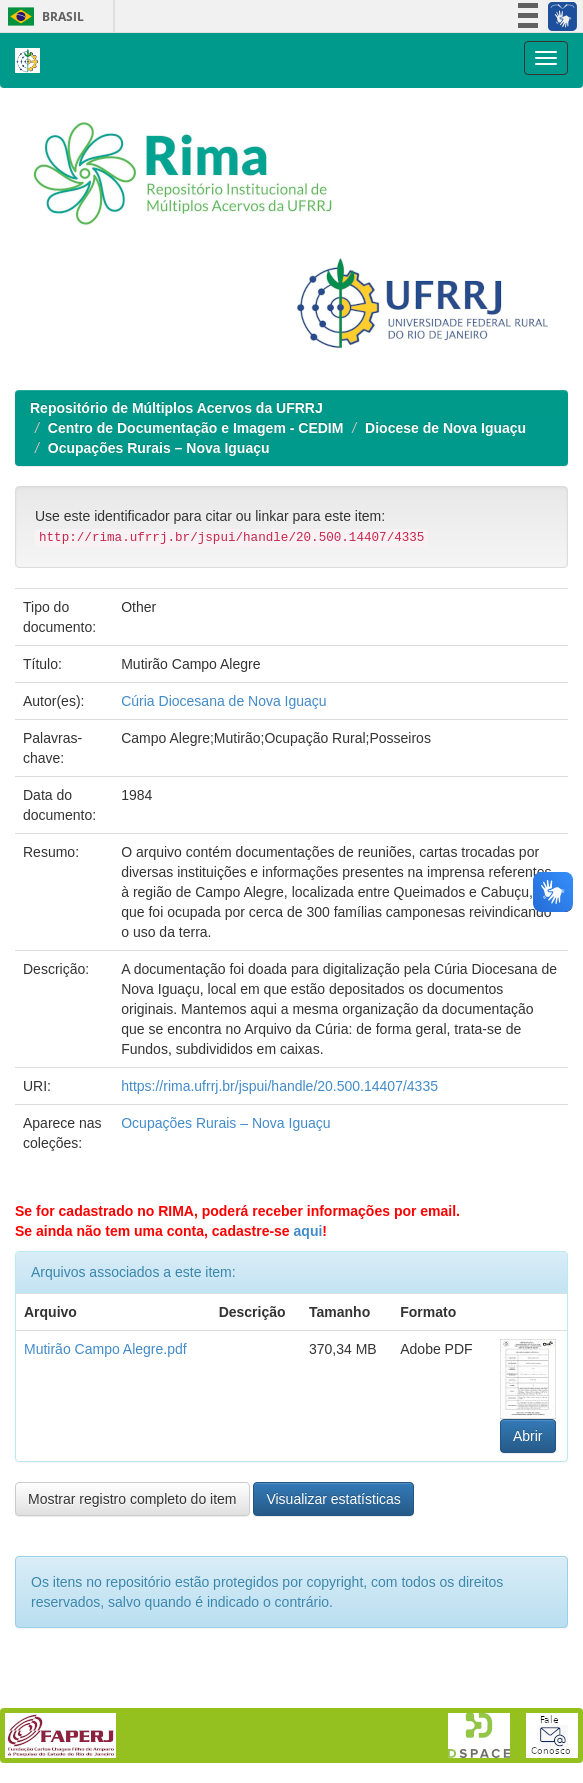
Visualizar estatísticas (333, 1499)
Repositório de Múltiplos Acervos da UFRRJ (176, 408)
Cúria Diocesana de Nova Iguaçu (223, 701)
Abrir (528, 1436)
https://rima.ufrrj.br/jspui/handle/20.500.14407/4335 (279, 1086)
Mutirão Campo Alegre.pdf (105, 1349)
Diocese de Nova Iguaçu (445, 428)
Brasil (42, 16)
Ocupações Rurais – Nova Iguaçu (159, 448)
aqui (308, 1231)
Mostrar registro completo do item (132, 1499)
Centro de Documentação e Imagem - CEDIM (196, 428)
